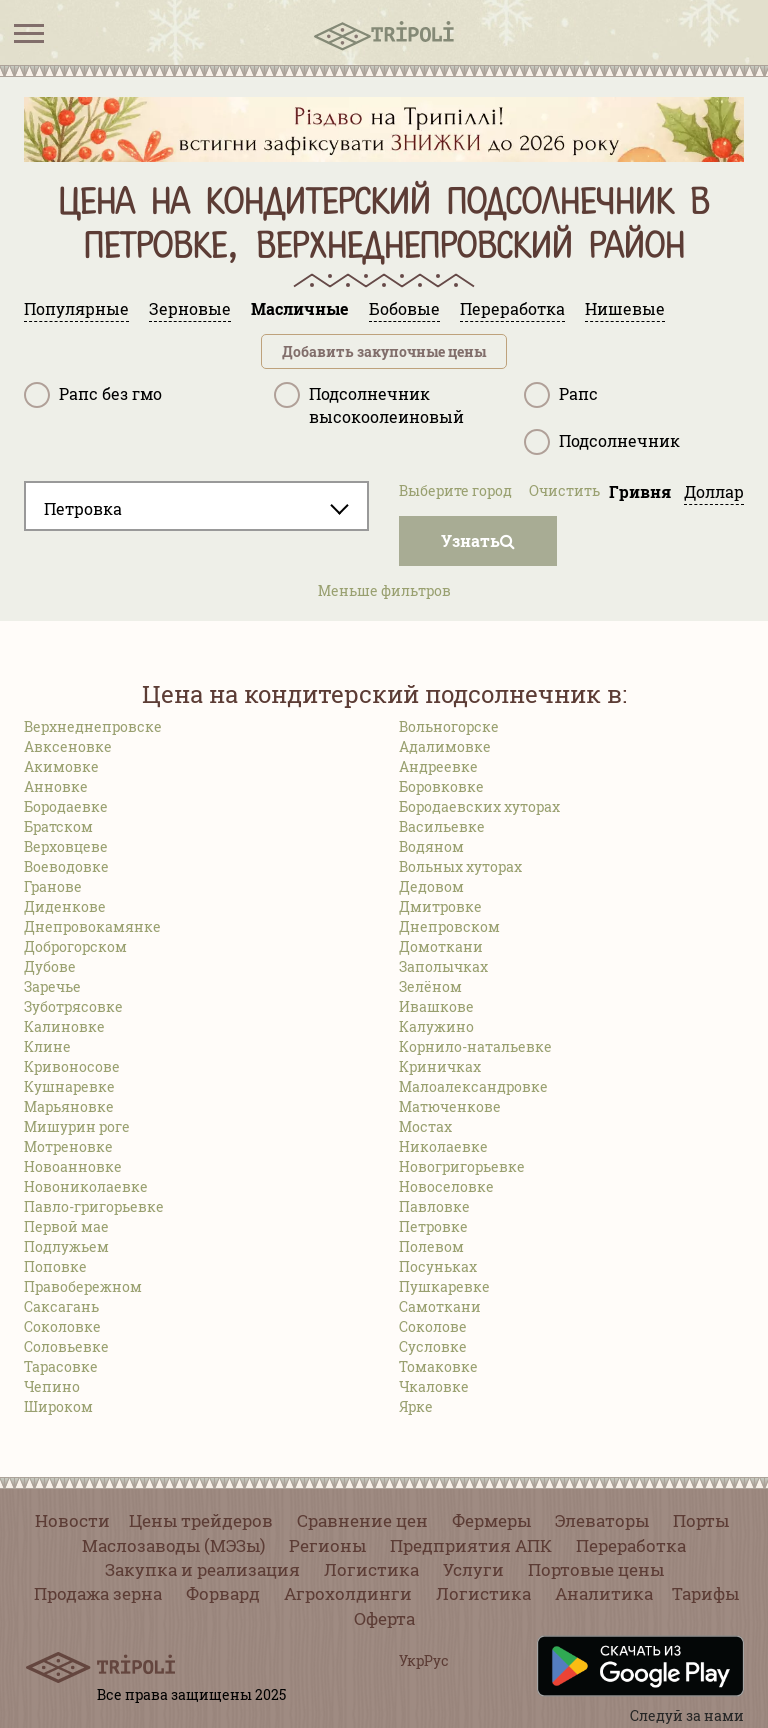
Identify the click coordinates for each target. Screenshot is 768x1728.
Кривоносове (72, 1066)
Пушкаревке (444, 1286)
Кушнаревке (69, 1086)
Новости (72, 1520)
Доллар (714, 491)
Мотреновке (68, 1146)
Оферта (384, 1618)
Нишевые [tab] (625, 308)
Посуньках (438, 1266)
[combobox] (196, 506)
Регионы (327, 1545)
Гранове (53, 886)
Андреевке (438, 766)
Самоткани (440, 1306)
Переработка (631, 1545)
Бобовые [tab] (404, 308)
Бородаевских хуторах (479, 806)
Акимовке (61, 766)
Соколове (433, 1326)
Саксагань (61, 1306)
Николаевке (443, 1146)
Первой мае (66, 1226)
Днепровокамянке (92, 926)
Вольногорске (449, 726)
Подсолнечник (602, 442)
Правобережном (83, 1286)
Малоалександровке (473, 1086)
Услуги (473, 1569)
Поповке (55, 1266)
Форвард (223, 1593)
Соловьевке (66, 1346)
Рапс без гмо (93, 395)
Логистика (371, 1569)
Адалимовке (445, 746)
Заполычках (443, 966)
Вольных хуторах (460, 866)
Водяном (431, 846)
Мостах (425, 1126)
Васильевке (442, 826)
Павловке (434, 1206)
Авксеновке (68, 746)
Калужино (436, 1026)
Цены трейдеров (201, 1520)
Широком (58, 1406)
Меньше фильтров (384, 590)
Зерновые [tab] (190, 308)
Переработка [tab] (512, 308)
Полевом (431, 1246)
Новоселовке (446, 1186)
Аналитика (604, 1593)
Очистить (564, 490)
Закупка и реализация (202, 1569)
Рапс (561, 395)
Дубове (50, 966)
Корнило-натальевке (475, 1046)
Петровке (433, 1226)
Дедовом (431, 886)
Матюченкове (450, 1106)
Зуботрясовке (73, 1006)
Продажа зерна (98, 1593)
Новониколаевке (86, 1186)
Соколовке (62, 1326)
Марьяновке (69, 1106)
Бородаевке (66, 806)
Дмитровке (440, 906)
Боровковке (441, 786)
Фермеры (491, 1520)
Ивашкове (436, 1006)
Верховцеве (66, 846)
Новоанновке (73, 1166)
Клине (47, 1046)
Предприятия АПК (471, 1545)
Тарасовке (61, 1366)
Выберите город (455, 490)
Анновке (56, 786)
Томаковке (438, 1366)
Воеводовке (66, 866)
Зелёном (430, 986)
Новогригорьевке (462, 1166)
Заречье (52, 986)
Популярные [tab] (76, 308)
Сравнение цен (362, 1520)
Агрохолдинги (348, 1593)
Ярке (416, 1406)
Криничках (440, 1066)
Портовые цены (596, 1569)
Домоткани (441, 946)
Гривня (640, 491)
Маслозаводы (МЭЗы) (173, 1545)
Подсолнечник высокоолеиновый (369, 404)
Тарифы (705, 1593)
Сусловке (433, 1346)
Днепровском (449, 926)
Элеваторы (602, 1520)
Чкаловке (434, 1386)
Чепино (52, 1386)
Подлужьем (66, 1246)
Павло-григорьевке (94, 1206)
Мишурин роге (77, 1126)
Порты (701, 1520)
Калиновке (64, 1026)
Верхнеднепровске (93, 726)
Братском (58, 826)
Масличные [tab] (300, 308)
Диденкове (65, 906)
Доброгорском (75, 946)
